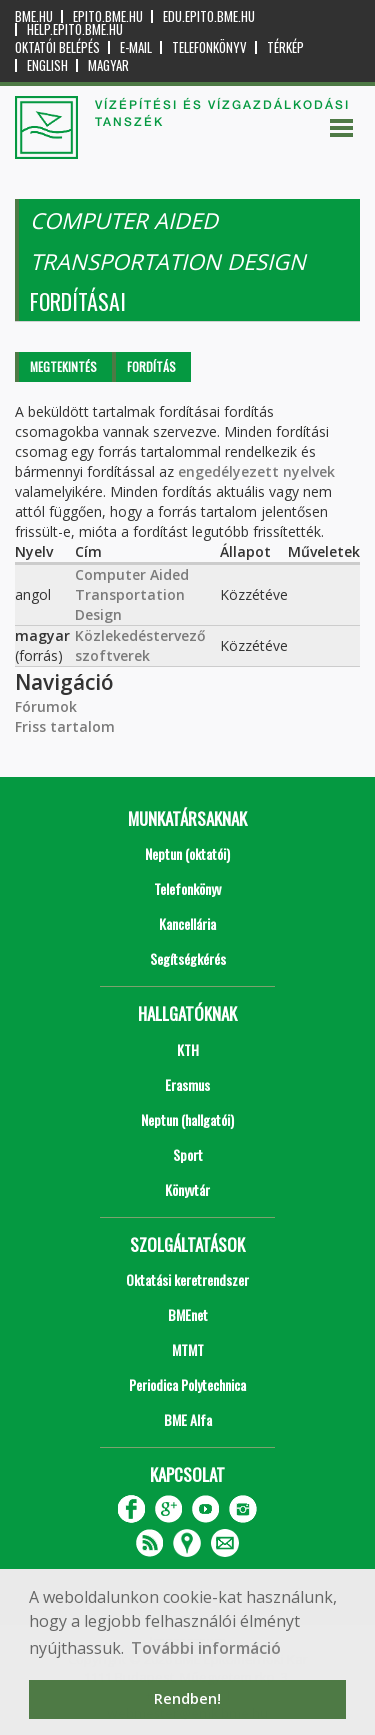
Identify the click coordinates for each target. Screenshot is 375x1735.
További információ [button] (206, 1648)
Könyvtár (187, 1189)
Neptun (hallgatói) (187, 1119)
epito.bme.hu (108, 16)
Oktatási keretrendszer (187, 1279)
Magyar (108, 65)
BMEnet (188, 1314)
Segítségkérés (188, 958)
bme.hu (34, 16)
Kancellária (187, 923)
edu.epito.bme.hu (209, 16)
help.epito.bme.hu (75, 29)
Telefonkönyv (209, 47)
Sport (188, 1154)
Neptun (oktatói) (187, 853)
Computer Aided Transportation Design (132, 594)
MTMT (188, 1349)
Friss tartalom (65, 726)
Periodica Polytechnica (187, 1384)
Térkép (285, 47)
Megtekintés (63, 366)
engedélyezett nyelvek (256, 471)
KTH (188, 1049)
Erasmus (187, 1084)
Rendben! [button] (187, 1698)
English (47, 65)
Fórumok (46, 706)
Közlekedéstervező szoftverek (140, 645)
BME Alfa (188, 1419)
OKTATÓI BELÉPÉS (57, 47)
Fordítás (151, 366)
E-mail (136, 47)
